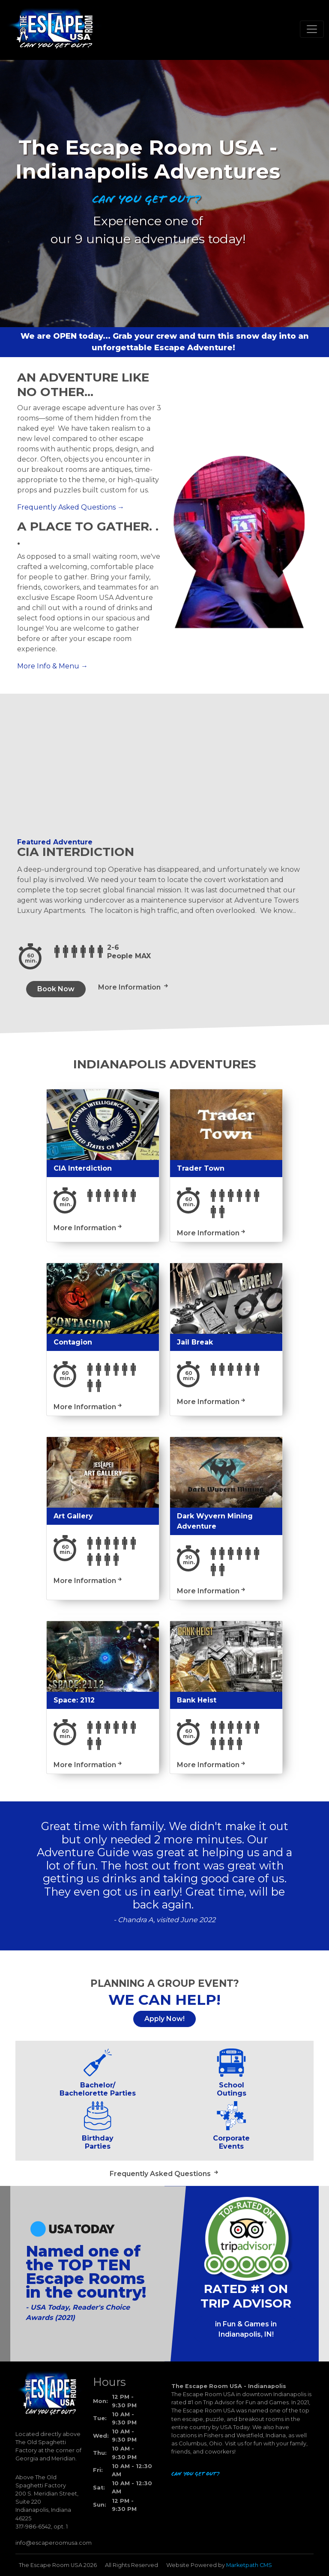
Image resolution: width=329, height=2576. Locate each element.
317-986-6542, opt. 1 (41, 2526)
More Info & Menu (48, 666)
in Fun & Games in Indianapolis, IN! (246, 2329)
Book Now (56, 989)
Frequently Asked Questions (66, 507)
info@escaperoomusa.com (53, 2543)
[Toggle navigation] (312, 29)
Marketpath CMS (249, 2565)
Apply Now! (164, 2019)
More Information (130, 987)
